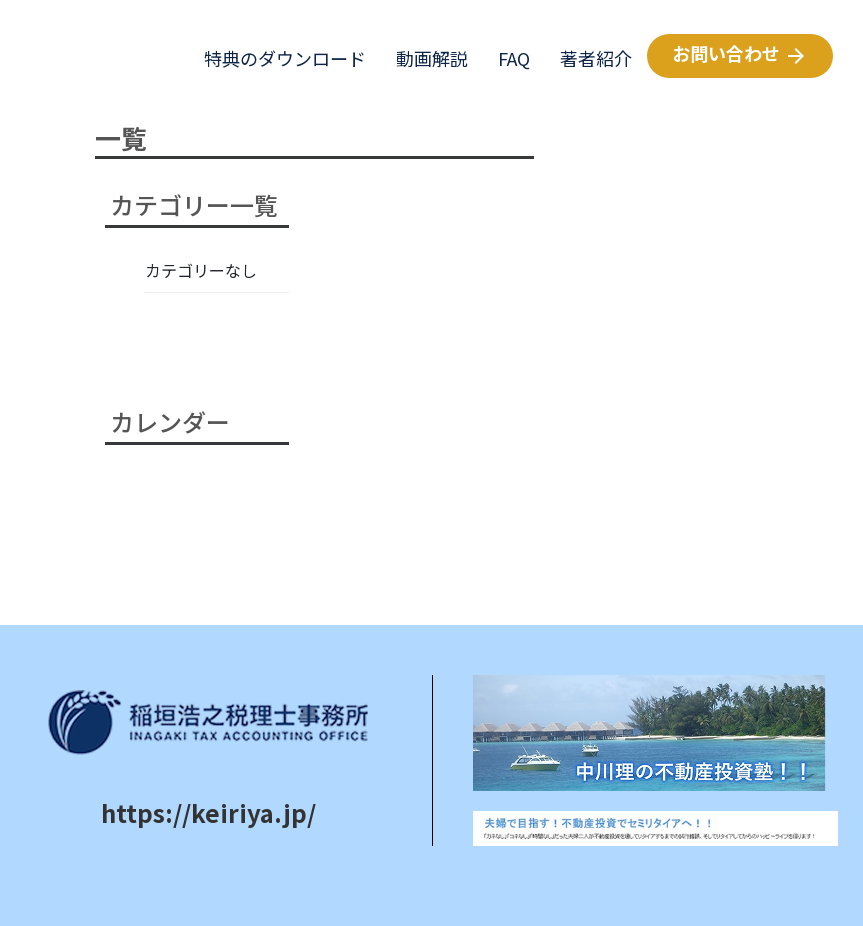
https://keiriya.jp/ (208, 812)
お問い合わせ (740, 54)
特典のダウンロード (277, 58)
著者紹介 (588, 58)
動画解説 (424, 58)
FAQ (506, 58)
